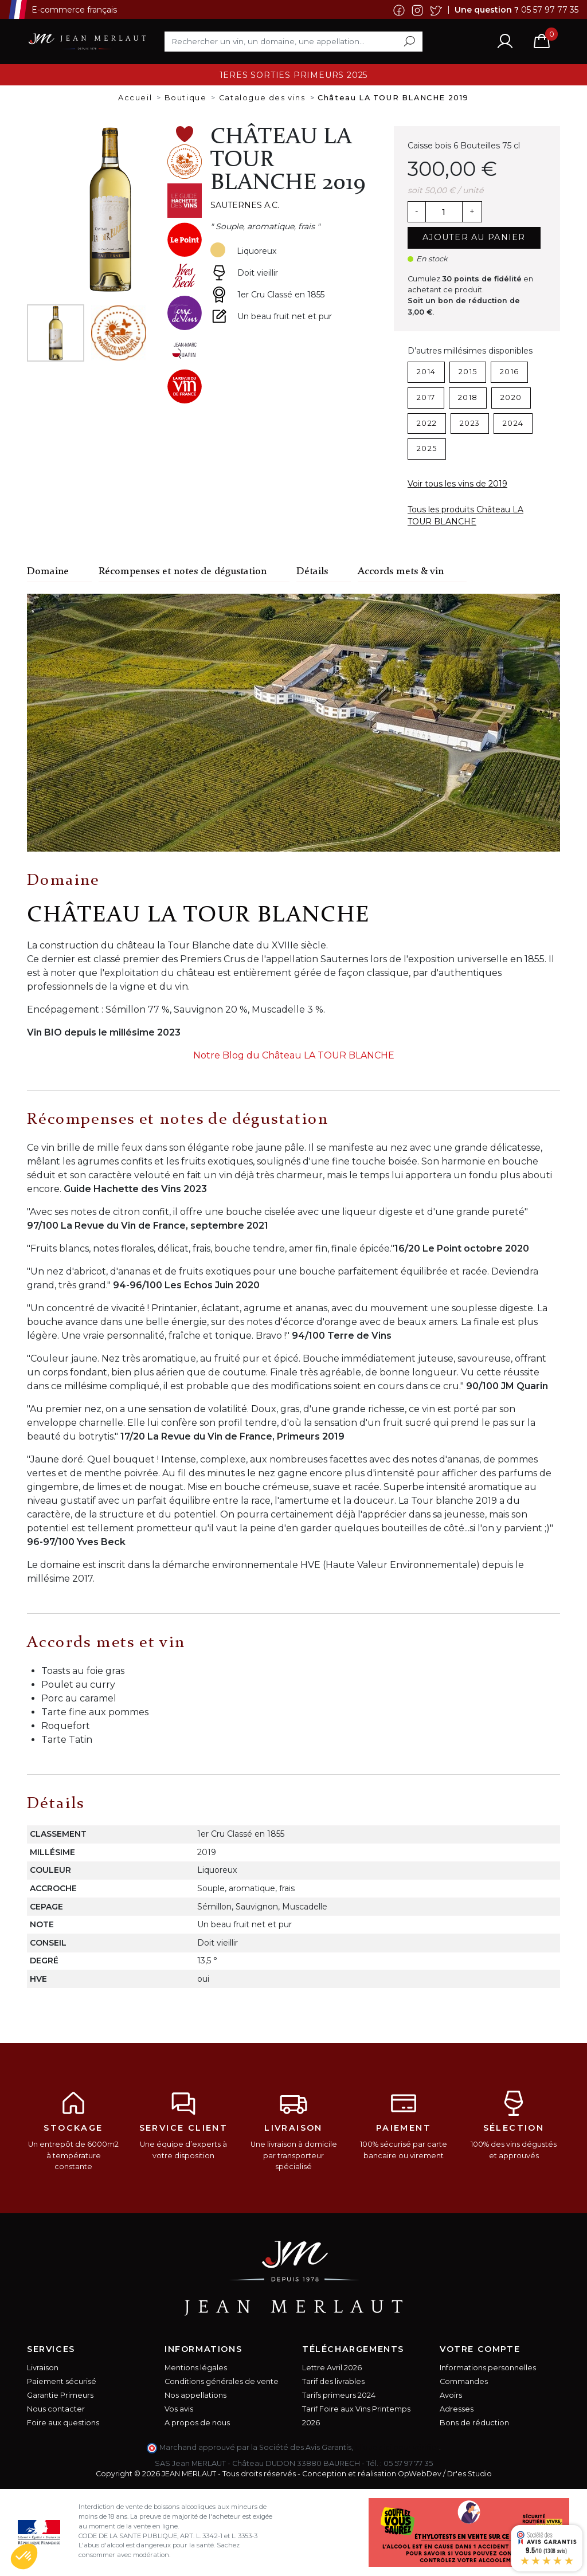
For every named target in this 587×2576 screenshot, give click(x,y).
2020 (511, 397)
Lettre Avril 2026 (332, 2367)
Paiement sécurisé (61, 2381)
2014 (426, 371)
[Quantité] (443, 212)
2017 (426, 397)
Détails (312, 572)
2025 (427, 448)
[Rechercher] (293, 41)
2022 (427, 423)
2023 (470, 423)
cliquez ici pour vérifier (397, 2447)
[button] (24, 2556)
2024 (513, 423)
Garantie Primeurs (60, 2395)
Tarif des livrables (333, 2381)
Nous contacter (56, 2409)
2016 (509, 371)
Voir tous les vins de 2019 (457, 484)
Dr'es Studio (469, 2473)
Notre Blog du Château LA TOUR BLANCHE (293, 1055)
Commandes (464, 2381)
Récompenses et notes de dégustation (183, 572)
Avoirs (451, 2395)
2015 (468, 371)
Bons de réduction (474, 2422)
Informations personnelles (488, 2367)
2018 (468, 397)
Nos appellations (195, 2395)
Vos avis (179, 2409)
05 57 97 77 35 (549, 9)
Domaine (48, 572)
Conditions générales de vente (222, 2381)
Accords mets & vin (401, 572)
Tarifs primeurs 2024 (338, 2395)
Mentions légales (196, 2367)
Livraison (42, 2367)
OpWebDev (419, 2473)
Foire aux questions (63, 2422)
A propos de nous (197, 2422)
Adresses (456, 2409)
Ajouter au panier (474, 237)
